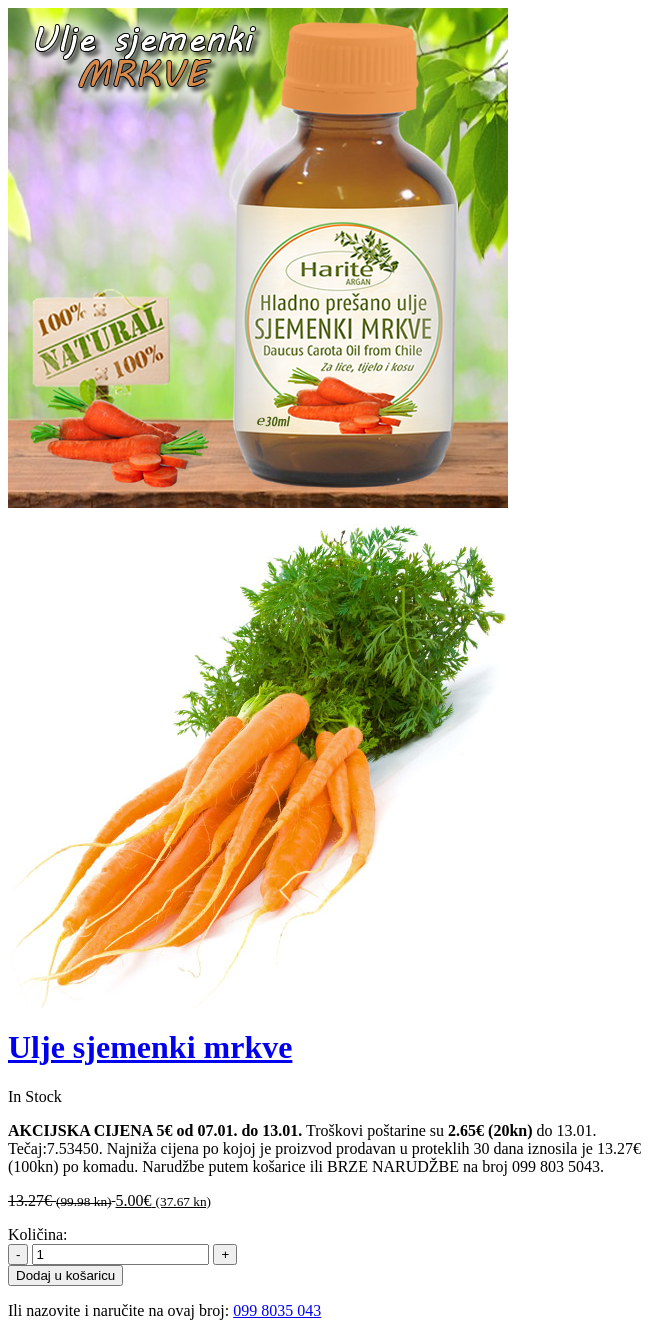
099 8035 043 (277, 1310)
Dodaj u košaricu (65, 1275)
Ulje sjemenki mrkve (150, 1047)
